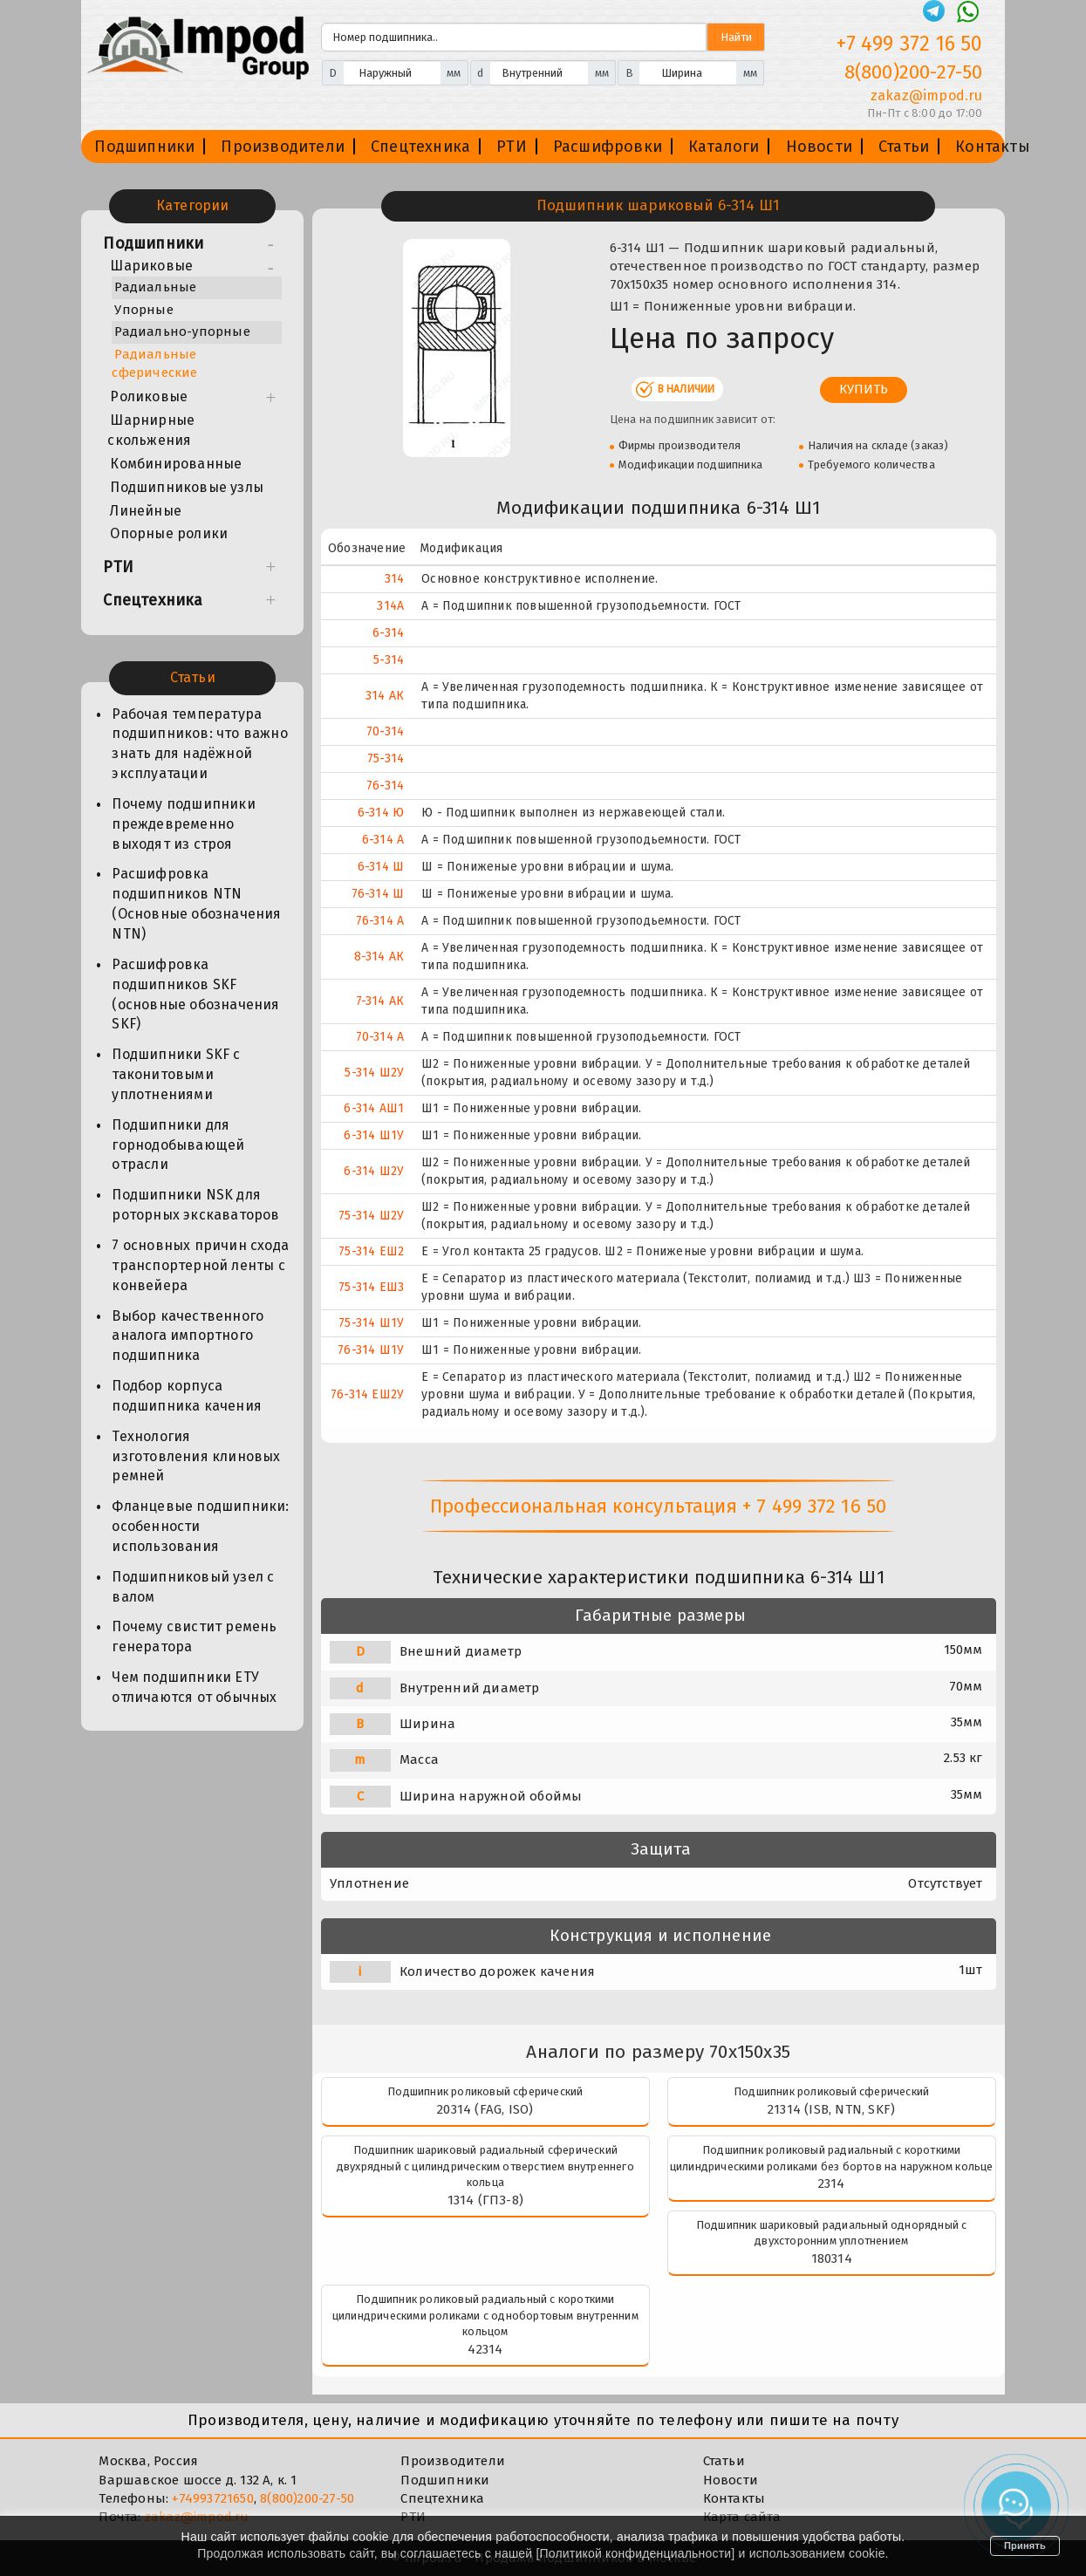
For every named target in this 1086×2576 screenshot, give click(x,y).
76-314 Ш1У (371, 1350)
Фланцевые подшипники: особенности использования (200, 1526)
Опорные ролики (169, 533)
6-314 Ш (381, 866)
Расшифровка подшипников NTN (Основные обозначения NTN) (196, 903)
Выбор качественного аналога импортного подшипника (187, 1336)
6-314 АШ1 (374, 1108)
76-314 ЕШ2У (367, 1394)
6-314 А (383, 839)
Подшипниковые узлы (186, 487)
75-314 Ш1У (371, 1322)
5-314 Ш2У (374, 1072)
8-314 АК (379, 956)
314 (395, 578)
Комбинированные (176, 463)
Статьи (903, 146)
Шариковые (151, 265)
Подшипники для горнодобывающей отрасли (178, 1145)
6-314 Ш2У (374, 1171)
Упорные (143, 310)
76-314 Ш (378, 893)
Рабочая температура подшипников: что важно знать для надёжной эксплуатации (199, 744)
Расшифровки (607, 146)
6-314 (388, 632)
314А (390, 605)
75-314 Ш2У (371, 1215)
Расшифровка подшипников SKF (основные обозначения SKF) (195, 994)
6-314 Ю (381, 812)
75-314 (385, 758)
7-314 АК (380, 1001)
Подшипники (144, 146)
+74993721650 (212, 2498)
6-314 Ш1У (374, 1135)
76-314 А (380, 920)
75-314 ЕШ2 (371, 1251)
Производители (283, 146)
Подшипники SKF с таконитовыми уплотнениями (176, 1074)
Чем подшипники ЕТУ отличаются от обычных (194, 1687)
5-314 (388, 660)
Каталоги (724, 146)
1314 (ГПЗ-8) (485, 2200)
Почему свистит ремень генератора (194, 1636)
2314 (831, 2183)
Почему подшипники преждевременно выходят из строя (183, 824)
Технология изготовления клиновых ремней (196, 1456)
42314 (485, 2349)
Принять (1025, 2545)
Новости (819, 146)
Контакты (992, 146)
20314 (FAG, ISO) (485, 2109)
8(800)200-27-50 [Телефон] (913, 72)
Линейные (145, 510)
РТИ (511, 146)
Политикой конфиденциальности (636, 2553)
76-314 (385, 785)
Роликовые (149, 396)
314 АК (384, 695)
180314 (831, 2258)
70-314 (385, 731)
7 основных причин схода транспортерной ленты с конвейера (200, 1265)
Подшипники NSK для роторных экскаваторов (195, 1204)
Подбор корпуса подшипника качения (187, 1395)
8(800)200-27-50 (307, 2498)
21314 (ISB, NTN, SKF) (831, 2109)
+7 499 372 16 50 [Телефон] (909, 43)
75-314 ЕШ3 (371, 1287)
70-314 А (380, 1036)
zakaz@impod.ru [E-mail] (927, 95)
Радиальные (155, 287)
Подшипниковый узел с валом (193, 1586)
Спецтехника (420, 146)
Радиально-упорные (181, 331)
